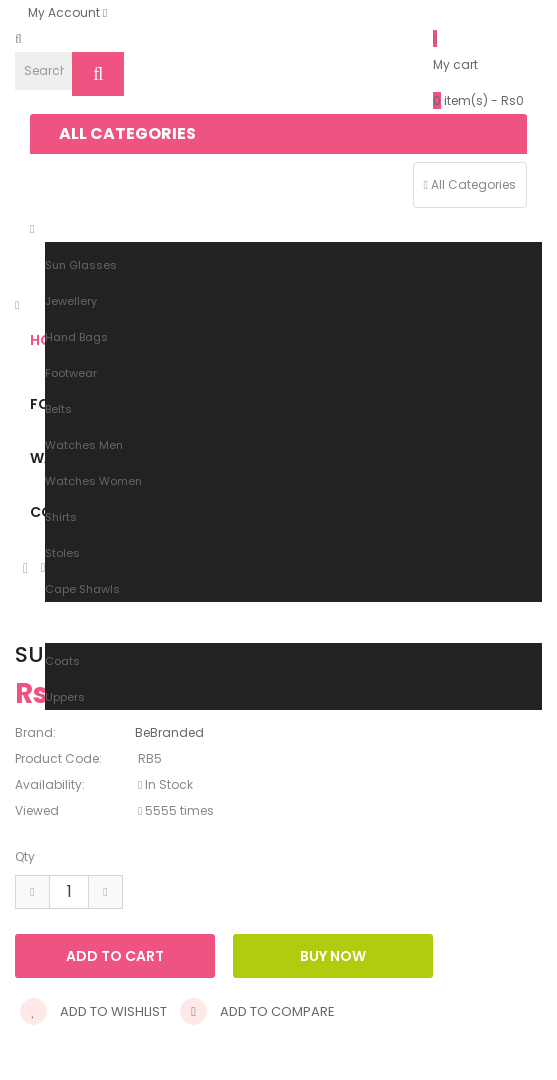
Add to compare (257, 1011)
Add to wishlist (93, 1011)
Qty (25, 856)
